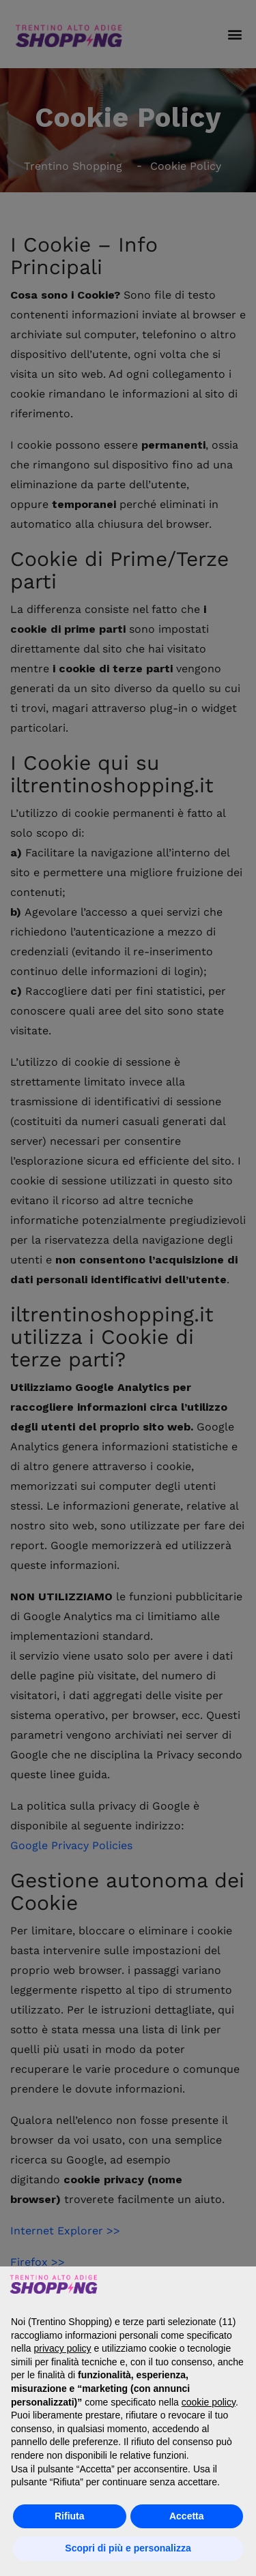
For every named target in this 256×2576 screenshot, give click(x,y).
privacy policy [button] (62, 2348)
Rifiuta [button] (70, 2516)
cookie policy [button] (209, 2402)
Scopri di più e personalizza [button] (127, 2548)
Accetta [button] (186, 2516)
